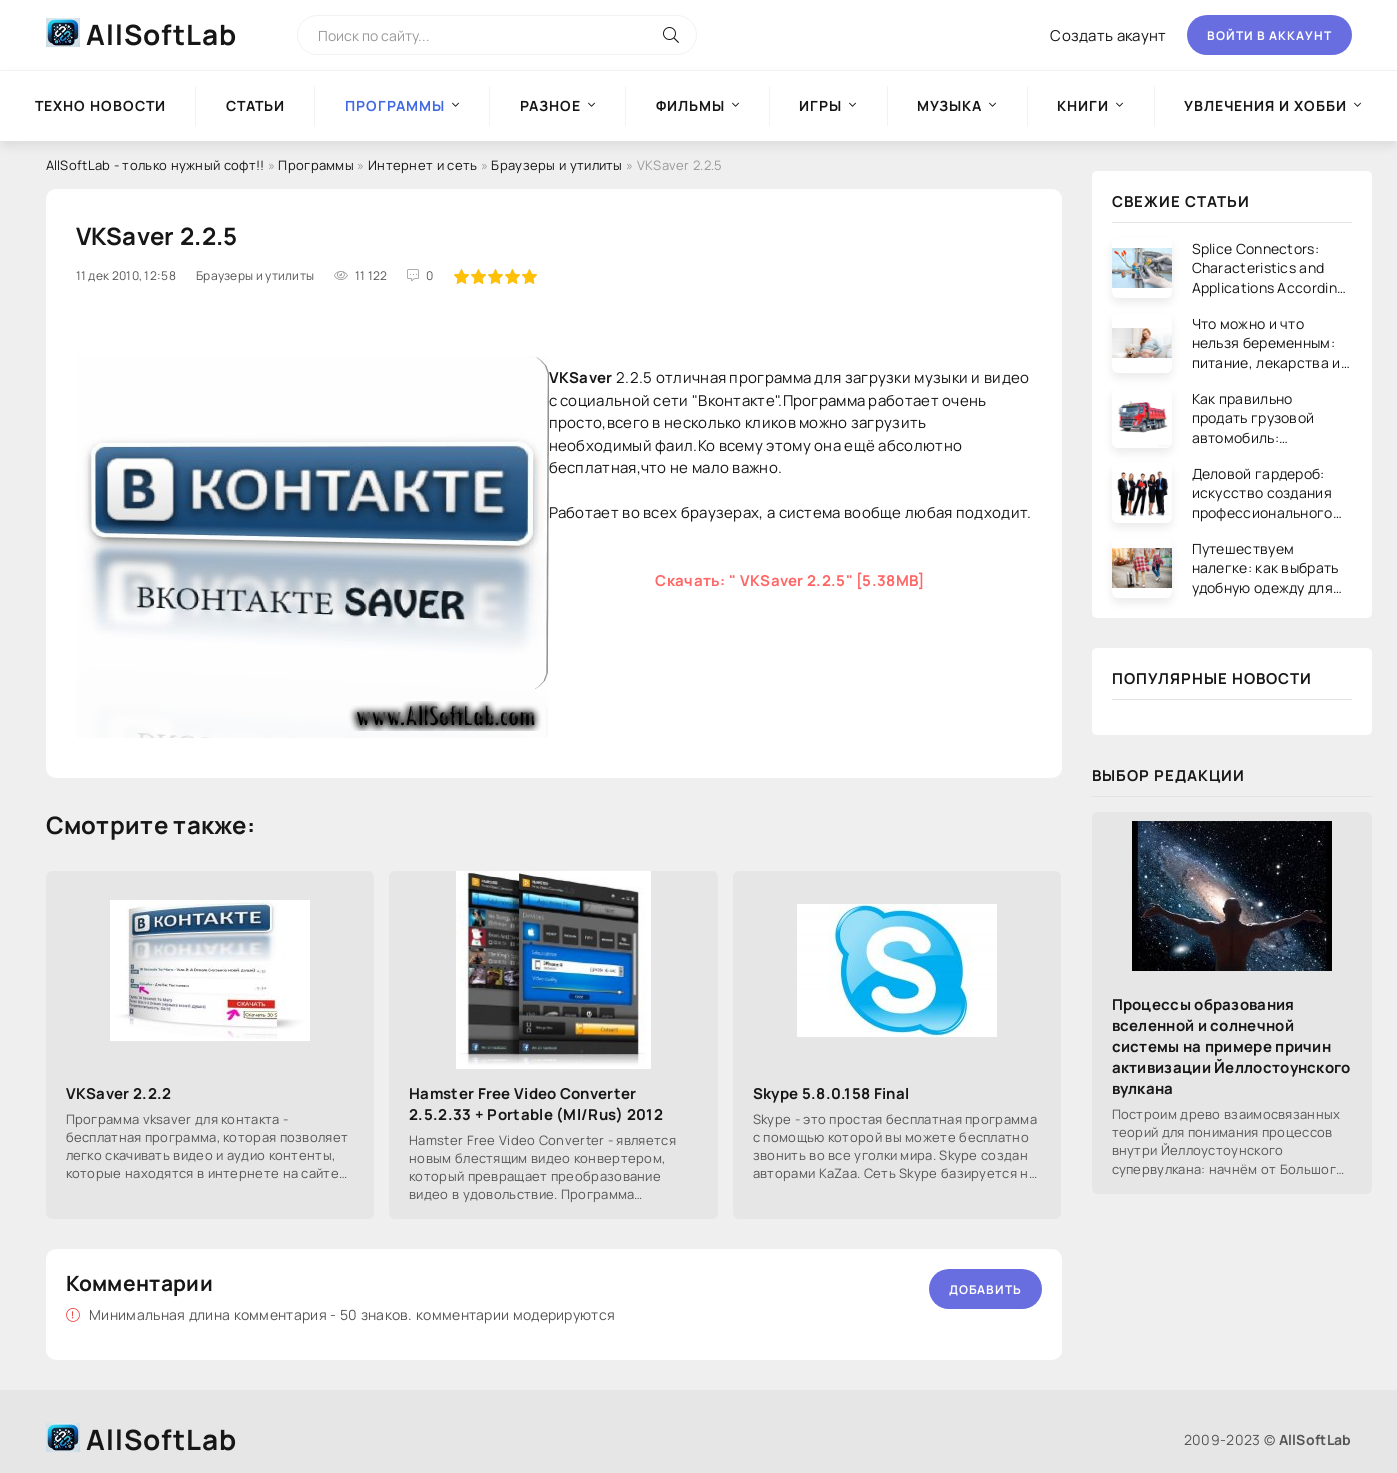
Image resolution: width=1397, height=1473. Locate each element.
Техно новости (100, 105)
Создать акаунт (1108, 35)
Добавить (985, 1289)
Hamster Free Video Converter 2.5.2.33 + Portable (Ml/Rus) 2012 (536, 1104)
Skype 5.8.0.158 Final (831, 1093)
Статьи (255, 105)
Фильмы (690, 105)
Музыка (949, 105)
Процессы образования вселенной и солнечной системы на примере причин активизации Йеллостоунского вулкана (1231, 1046)
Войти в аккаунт (1269, 35)
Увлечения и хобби (1265, 105)
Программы (316, 165)
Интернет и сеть (423, 165)
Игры (820, 105)
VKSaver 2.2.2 (119, 1093)
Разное (550, 105)
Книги (1083, 105)
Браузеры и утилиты (556, 165)
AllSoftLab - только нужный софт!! (155, 165)
